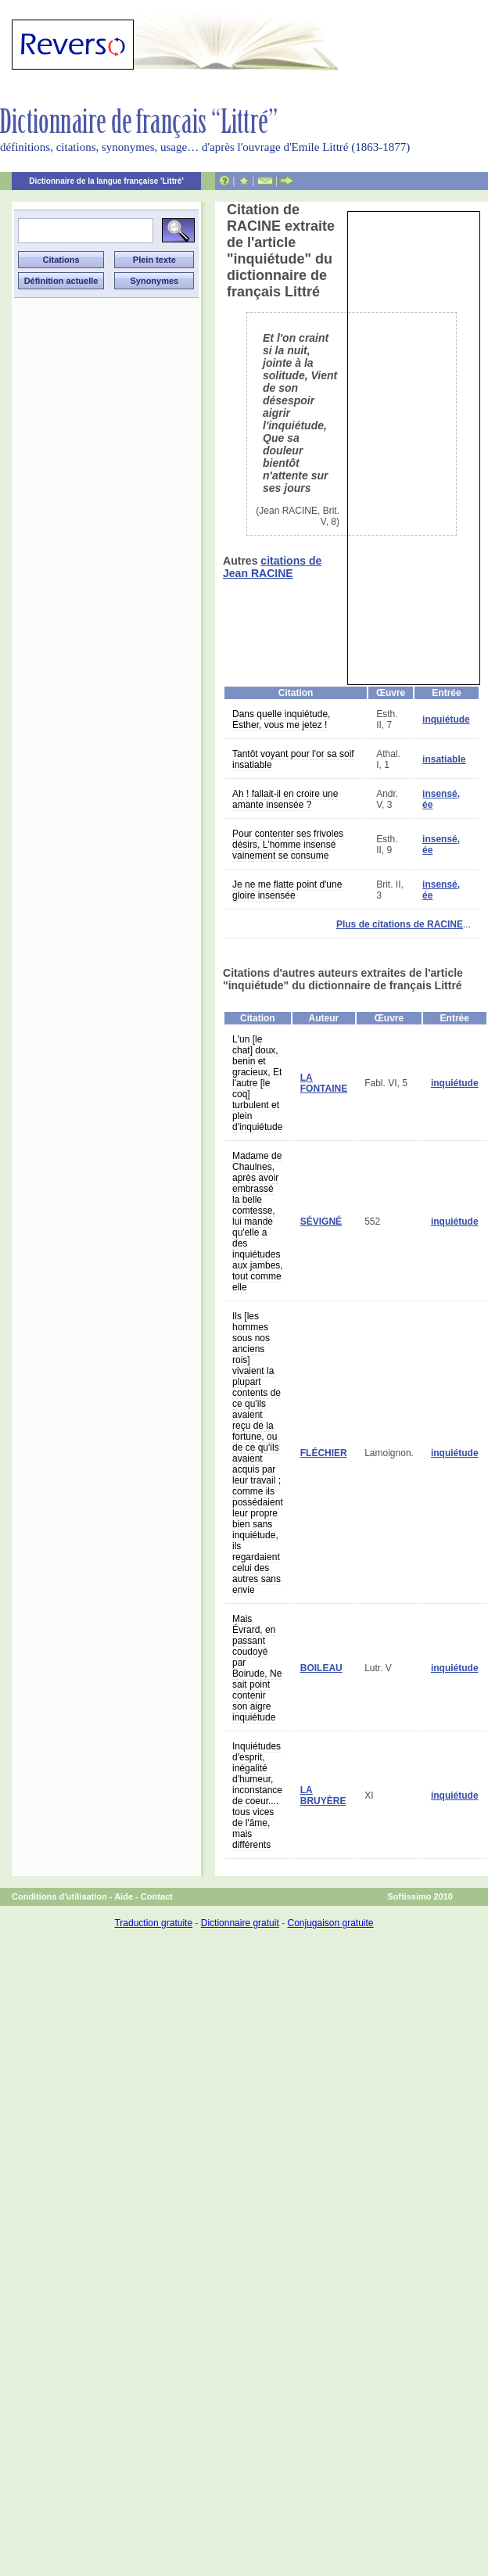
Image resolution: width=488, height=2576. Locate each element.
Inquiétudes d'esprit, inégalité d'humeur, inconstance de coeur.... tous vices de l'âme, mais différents (257, 1795)
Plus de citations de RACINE (399, 924)
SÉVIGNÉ (321, 1221)
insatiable (443, 759)
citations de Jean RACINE (272, 566)
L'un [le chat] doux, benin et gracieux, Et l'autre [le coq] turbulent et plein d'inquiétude (257, 1083)
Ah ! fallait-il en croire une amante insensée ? (285, 799)
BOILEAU (321, 1668)
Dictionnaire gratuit (240, 1923)
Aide (123, 1896)
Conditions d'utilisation (59, 1896)
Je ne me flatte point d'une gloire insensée (287, 890)
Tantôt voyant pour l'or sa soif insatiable (293, 759)
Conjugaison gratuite (330, 1923)
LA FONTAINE (323, 1083)
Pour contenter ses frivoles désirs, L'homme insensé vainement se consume (287, 844)
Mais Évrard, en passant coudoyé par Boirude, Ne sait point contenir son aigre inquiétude (257, 1668)
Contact (157, 1896)
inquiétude (446, 719)
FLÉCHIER (323, 1453)
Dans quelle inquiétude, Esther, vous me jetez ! (281, 719)
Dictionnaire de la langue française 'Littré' (106, 181)
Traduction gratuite (153, 1923)
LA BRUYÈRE (323, 1795)
